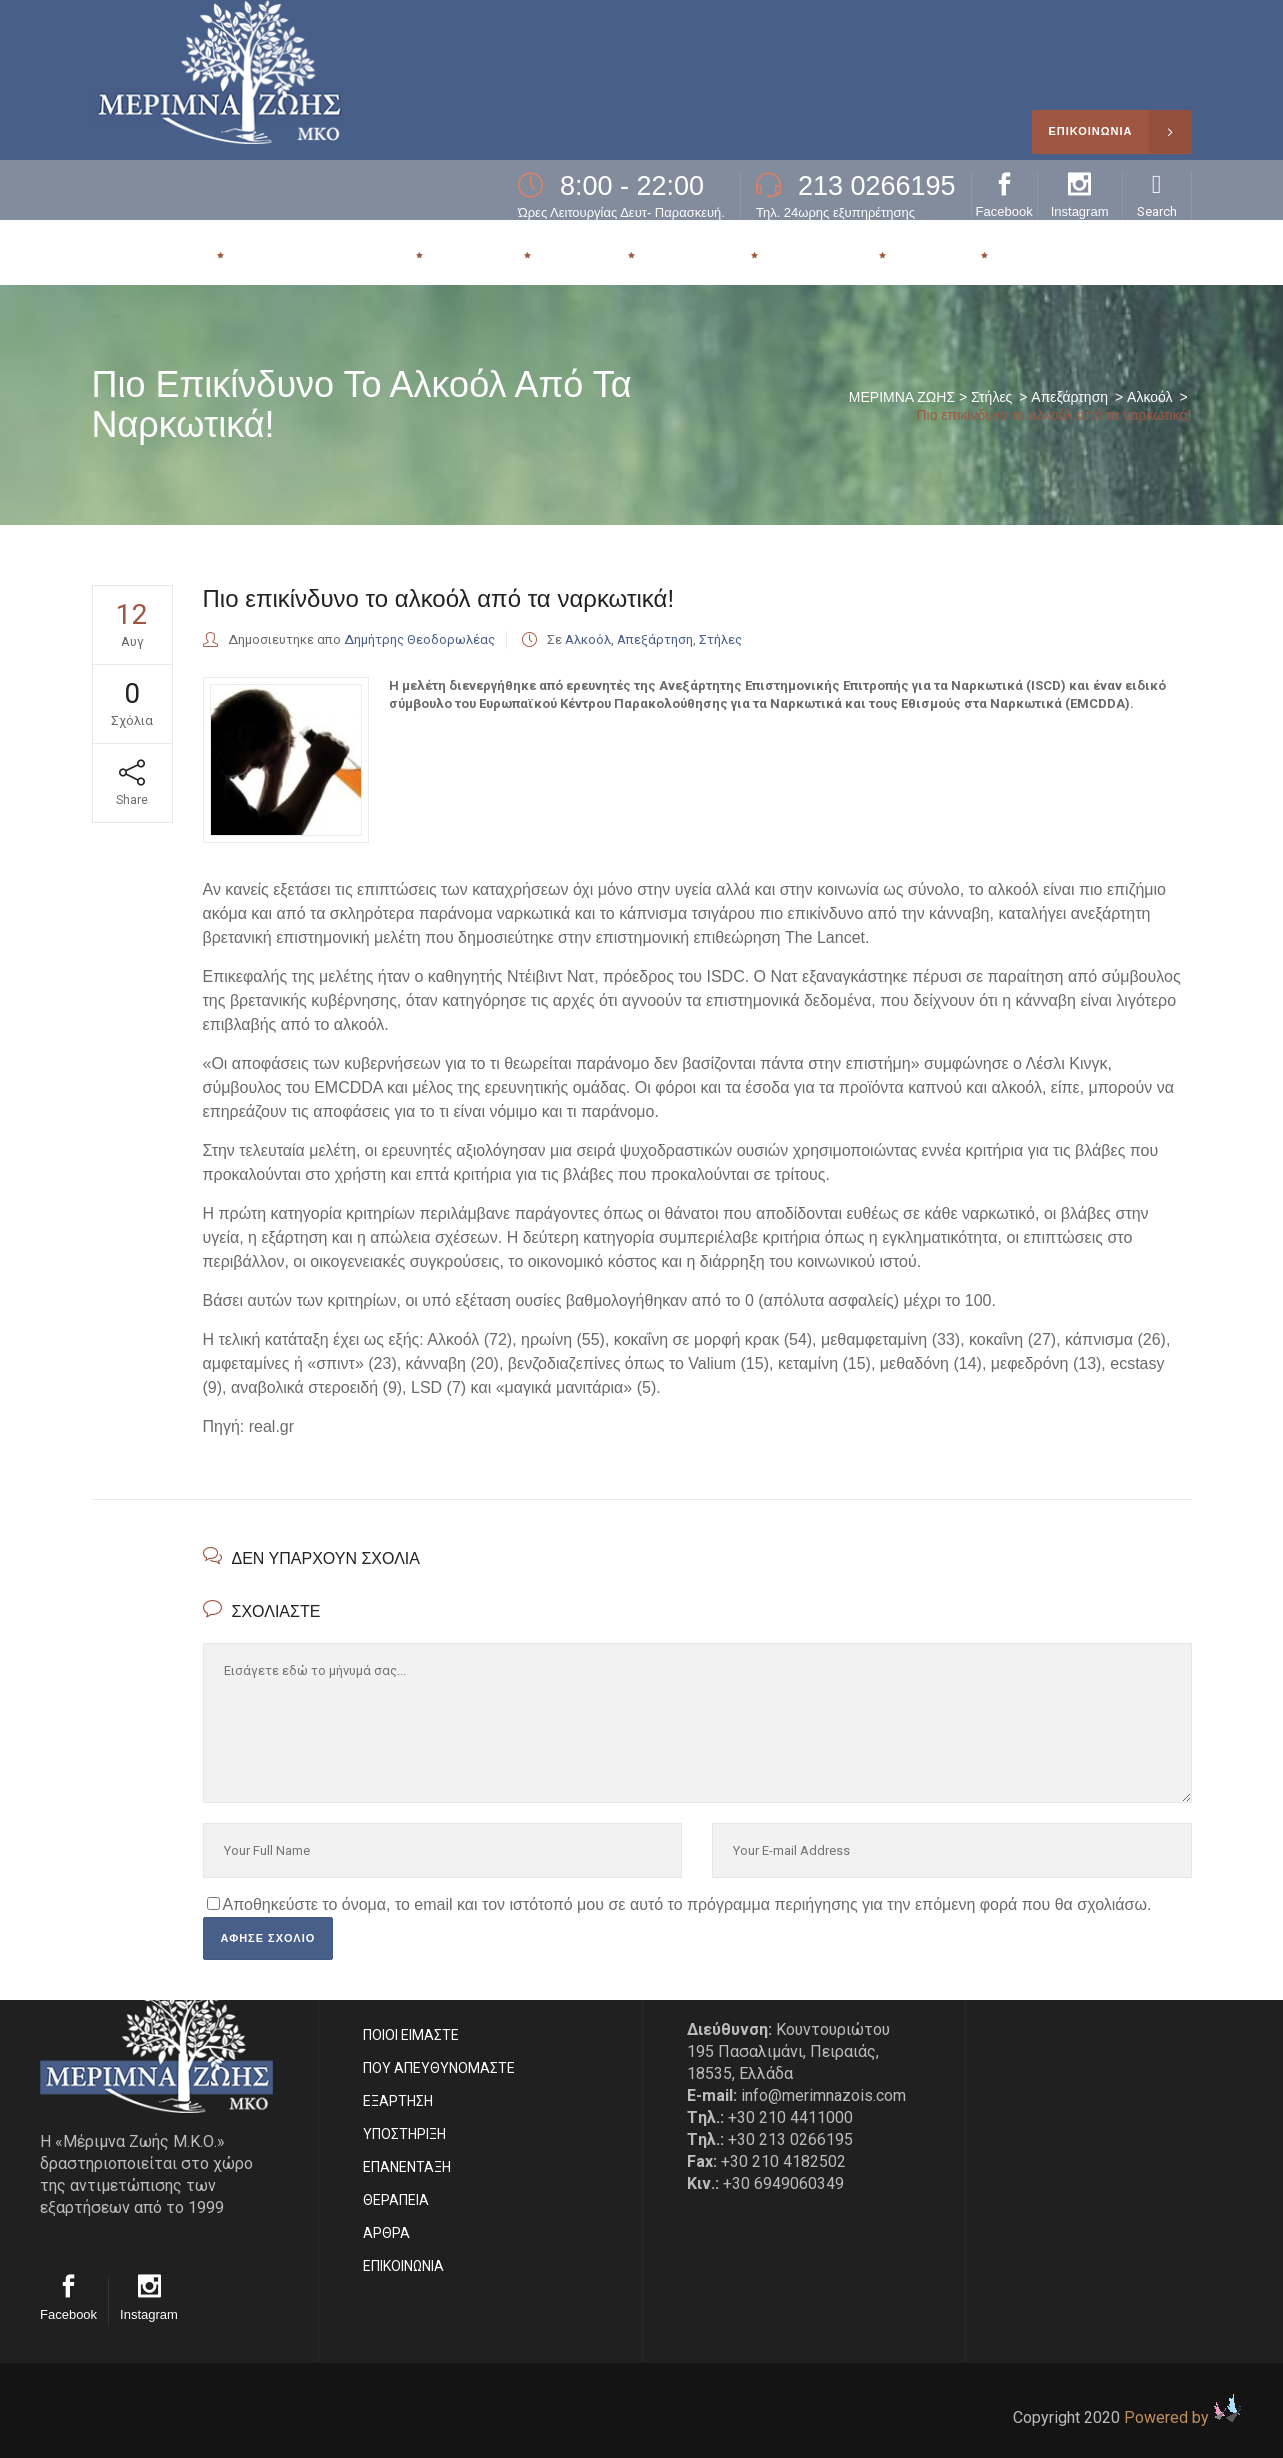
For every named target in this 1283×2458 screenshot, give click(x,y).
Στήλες (991, 397)
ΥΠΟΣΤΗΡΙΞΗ (404, 2134)
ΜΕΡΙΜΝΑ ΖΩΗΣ (902, 397)
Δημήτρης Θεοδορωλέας (419, 639)
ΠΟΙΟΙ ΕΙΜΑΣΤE (411, 2035)
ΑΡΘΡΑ (386, 2233)
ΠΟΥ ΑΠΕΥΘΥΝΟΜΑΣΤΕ (439, 2068)
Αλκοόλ (1149, 397)
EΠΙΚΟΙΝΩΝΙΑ (403, 2266)
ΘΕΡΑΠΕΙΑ (396, 2200)
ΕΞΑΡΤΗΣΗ (398, 2101)
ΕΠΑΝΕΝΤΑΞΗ (407, 2167)
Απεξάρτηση (1069, 397)
